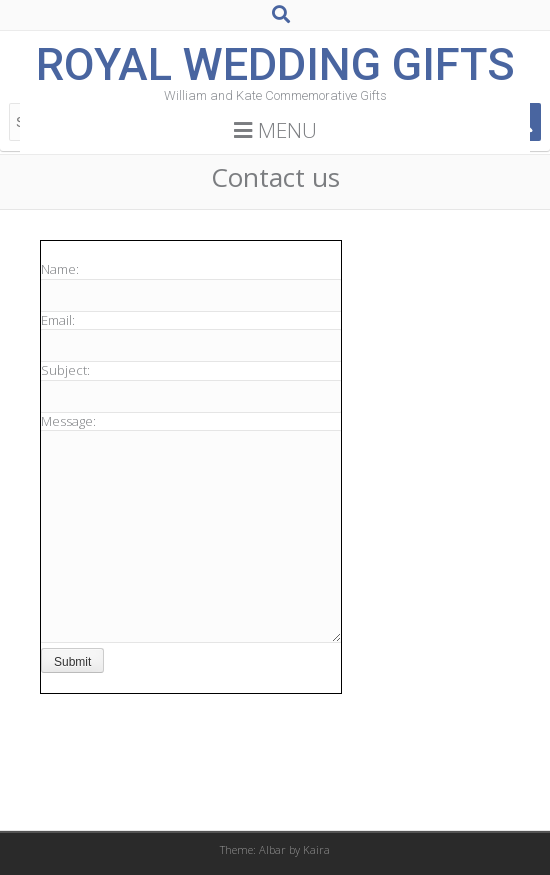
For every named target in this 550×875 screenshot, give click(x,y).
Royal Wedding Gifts (275, 64)
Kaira (316, 849)
